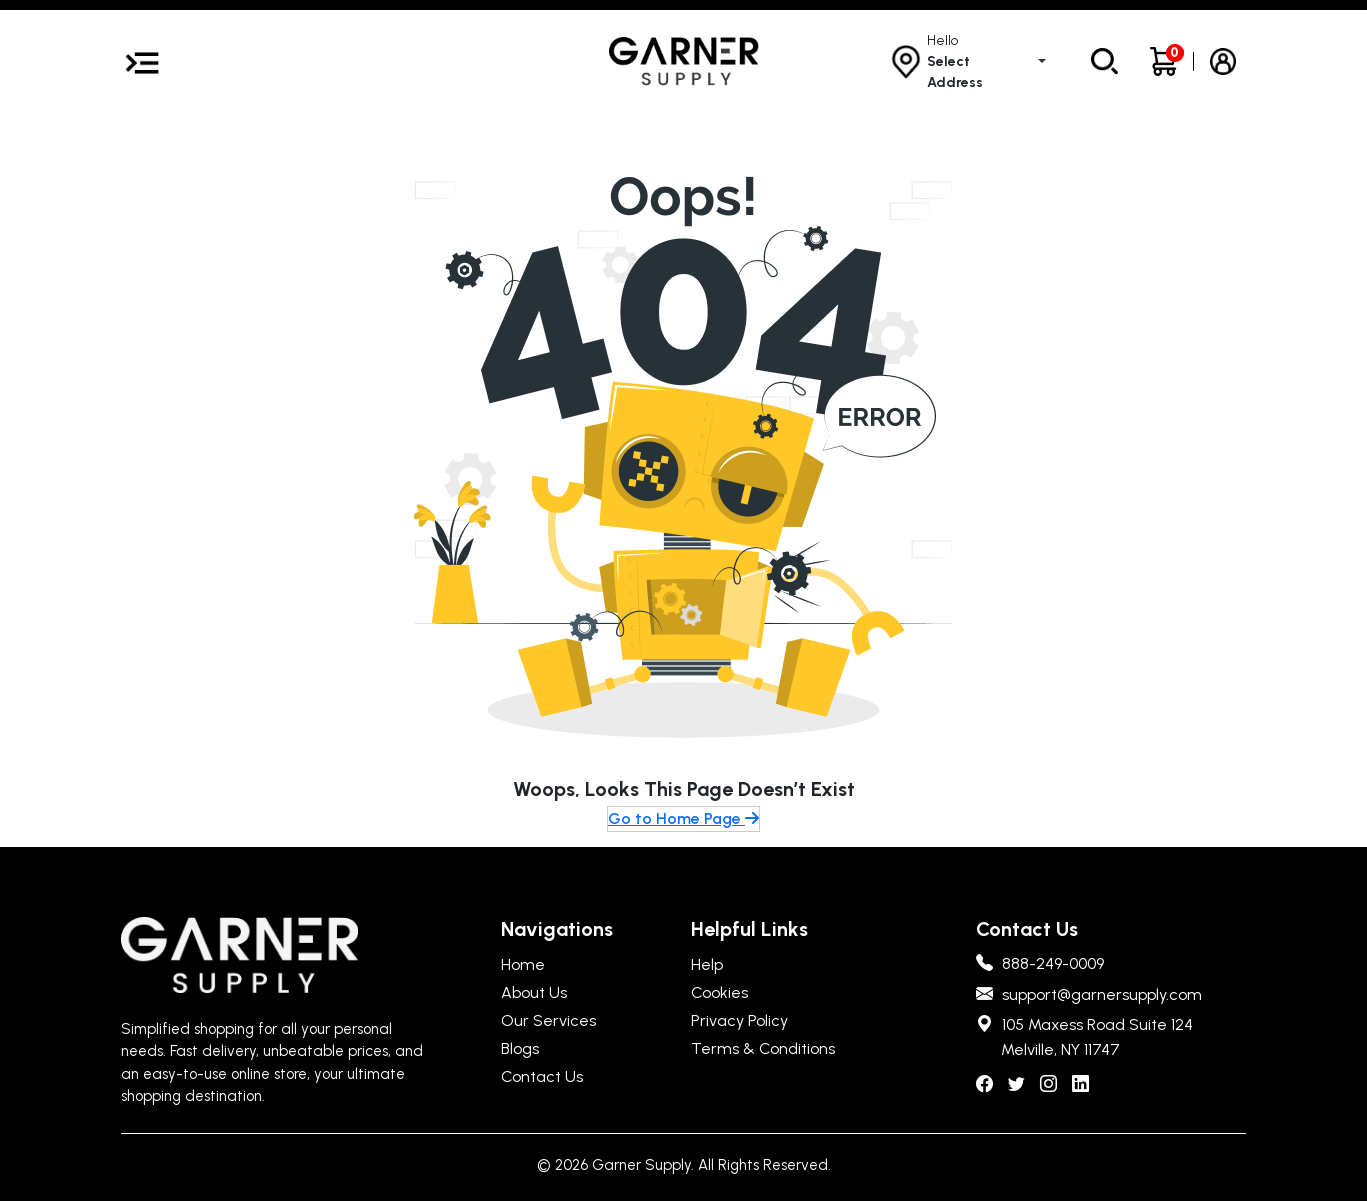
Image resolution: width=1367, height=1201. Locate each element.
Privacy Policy (739, 1020)
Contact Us (542, 1076)
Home (523, 964)
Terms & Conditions (763, 1048)
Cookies (719, 992)
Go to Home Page (683, 818)
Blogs (520, 1048)
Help (707, 964)
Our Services (548, 1020)
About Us (534, 992)
